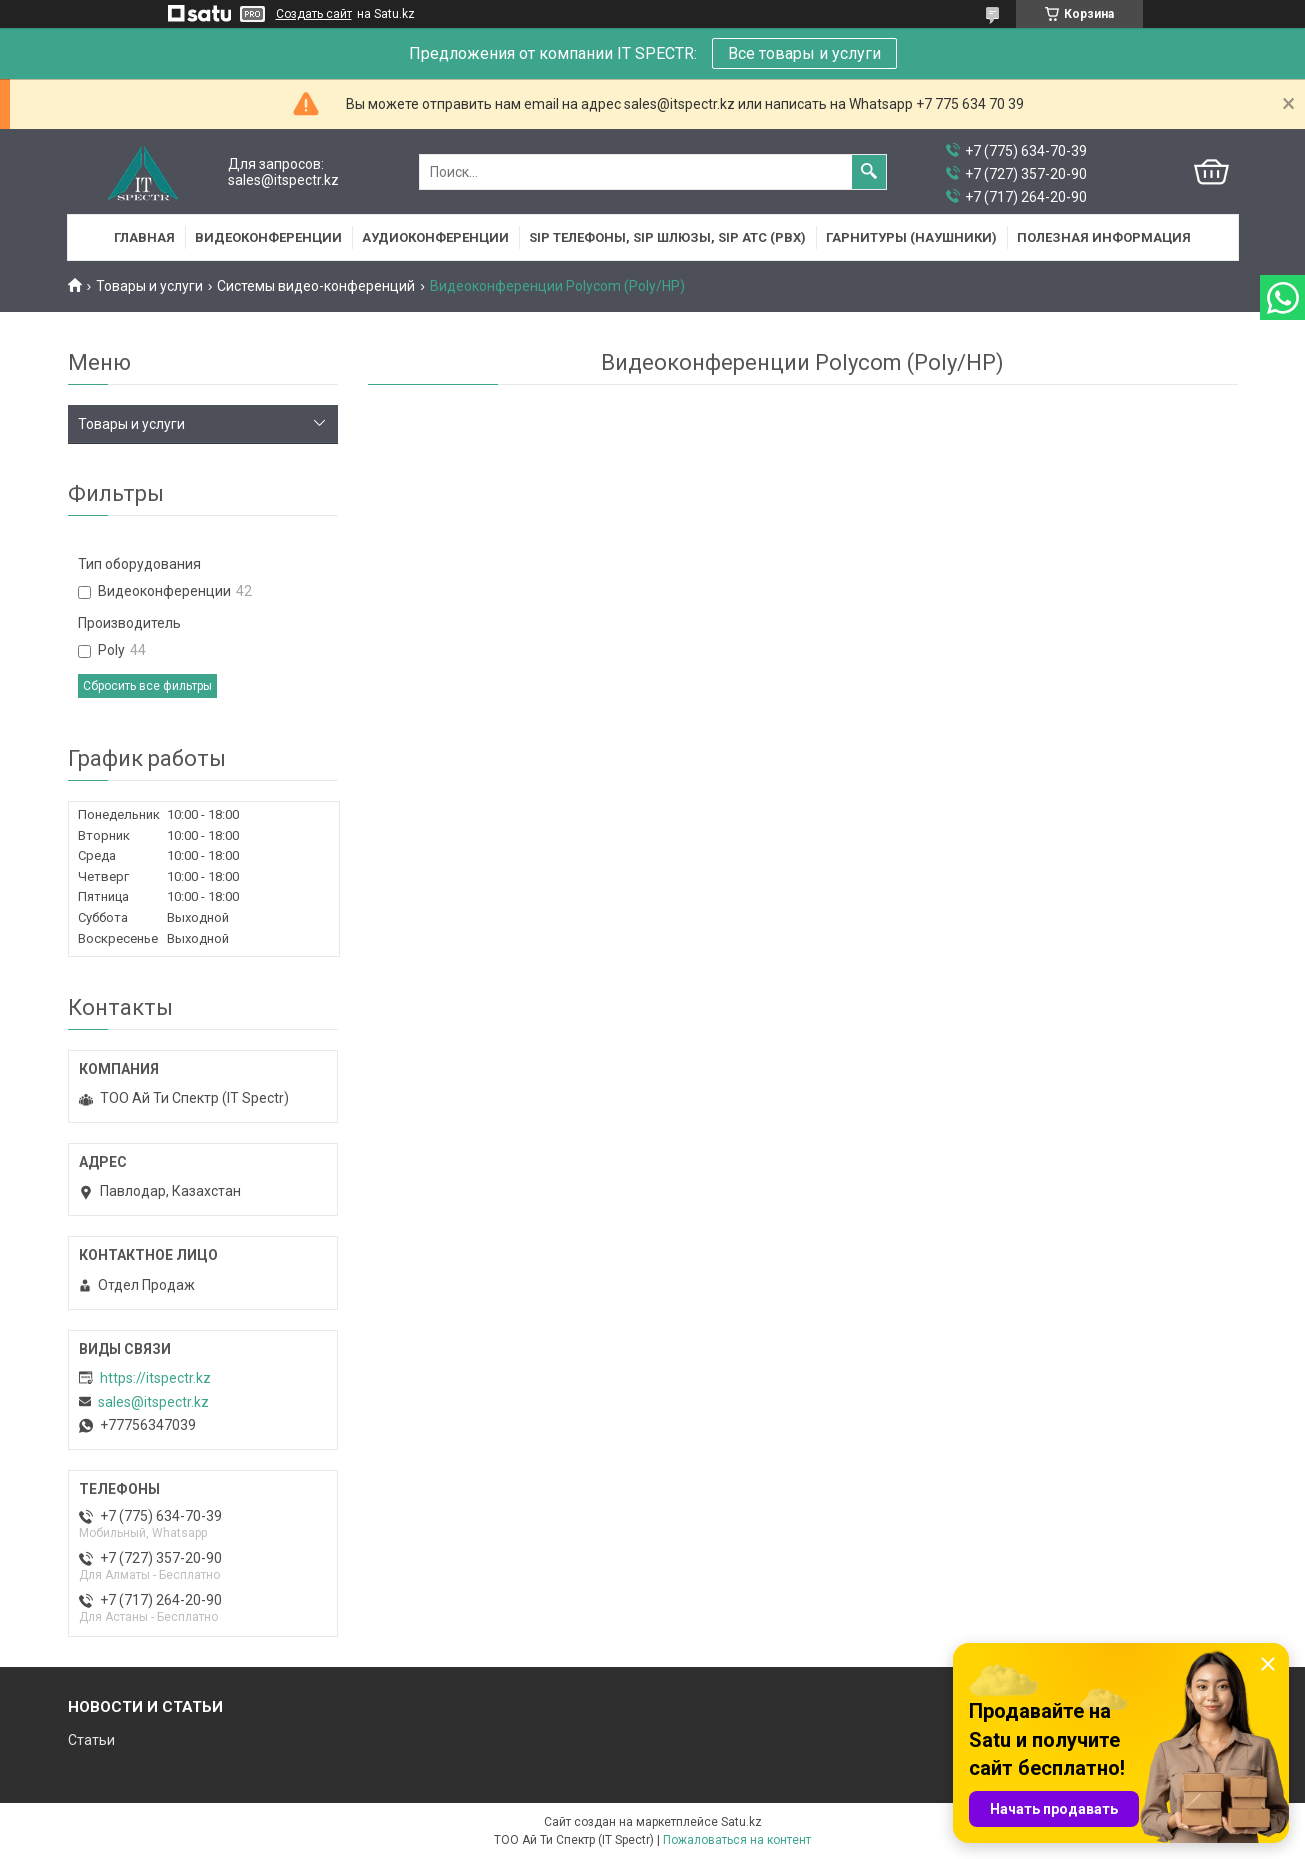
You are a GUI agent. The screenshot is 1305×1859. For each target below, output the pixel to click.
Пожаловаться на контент (737, 1840)
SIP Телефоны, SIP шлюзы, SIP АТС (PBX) (667, 237)
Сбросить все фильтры (147, 686)
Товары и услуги (149, 286)
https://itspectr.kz (155, 1378)
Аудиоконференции (435, 237)
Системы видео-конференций (316, 286)
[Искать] (869, 172)
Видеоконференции (268, 237)
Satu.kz (741, 1822)
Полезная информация (1104, 237)
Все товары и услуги (804, 53)
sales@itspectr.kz (153, 1402)
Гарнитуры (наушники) (911, 237)
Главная (144, 237)
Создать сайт (314, 14)
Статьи (91, 1740)
